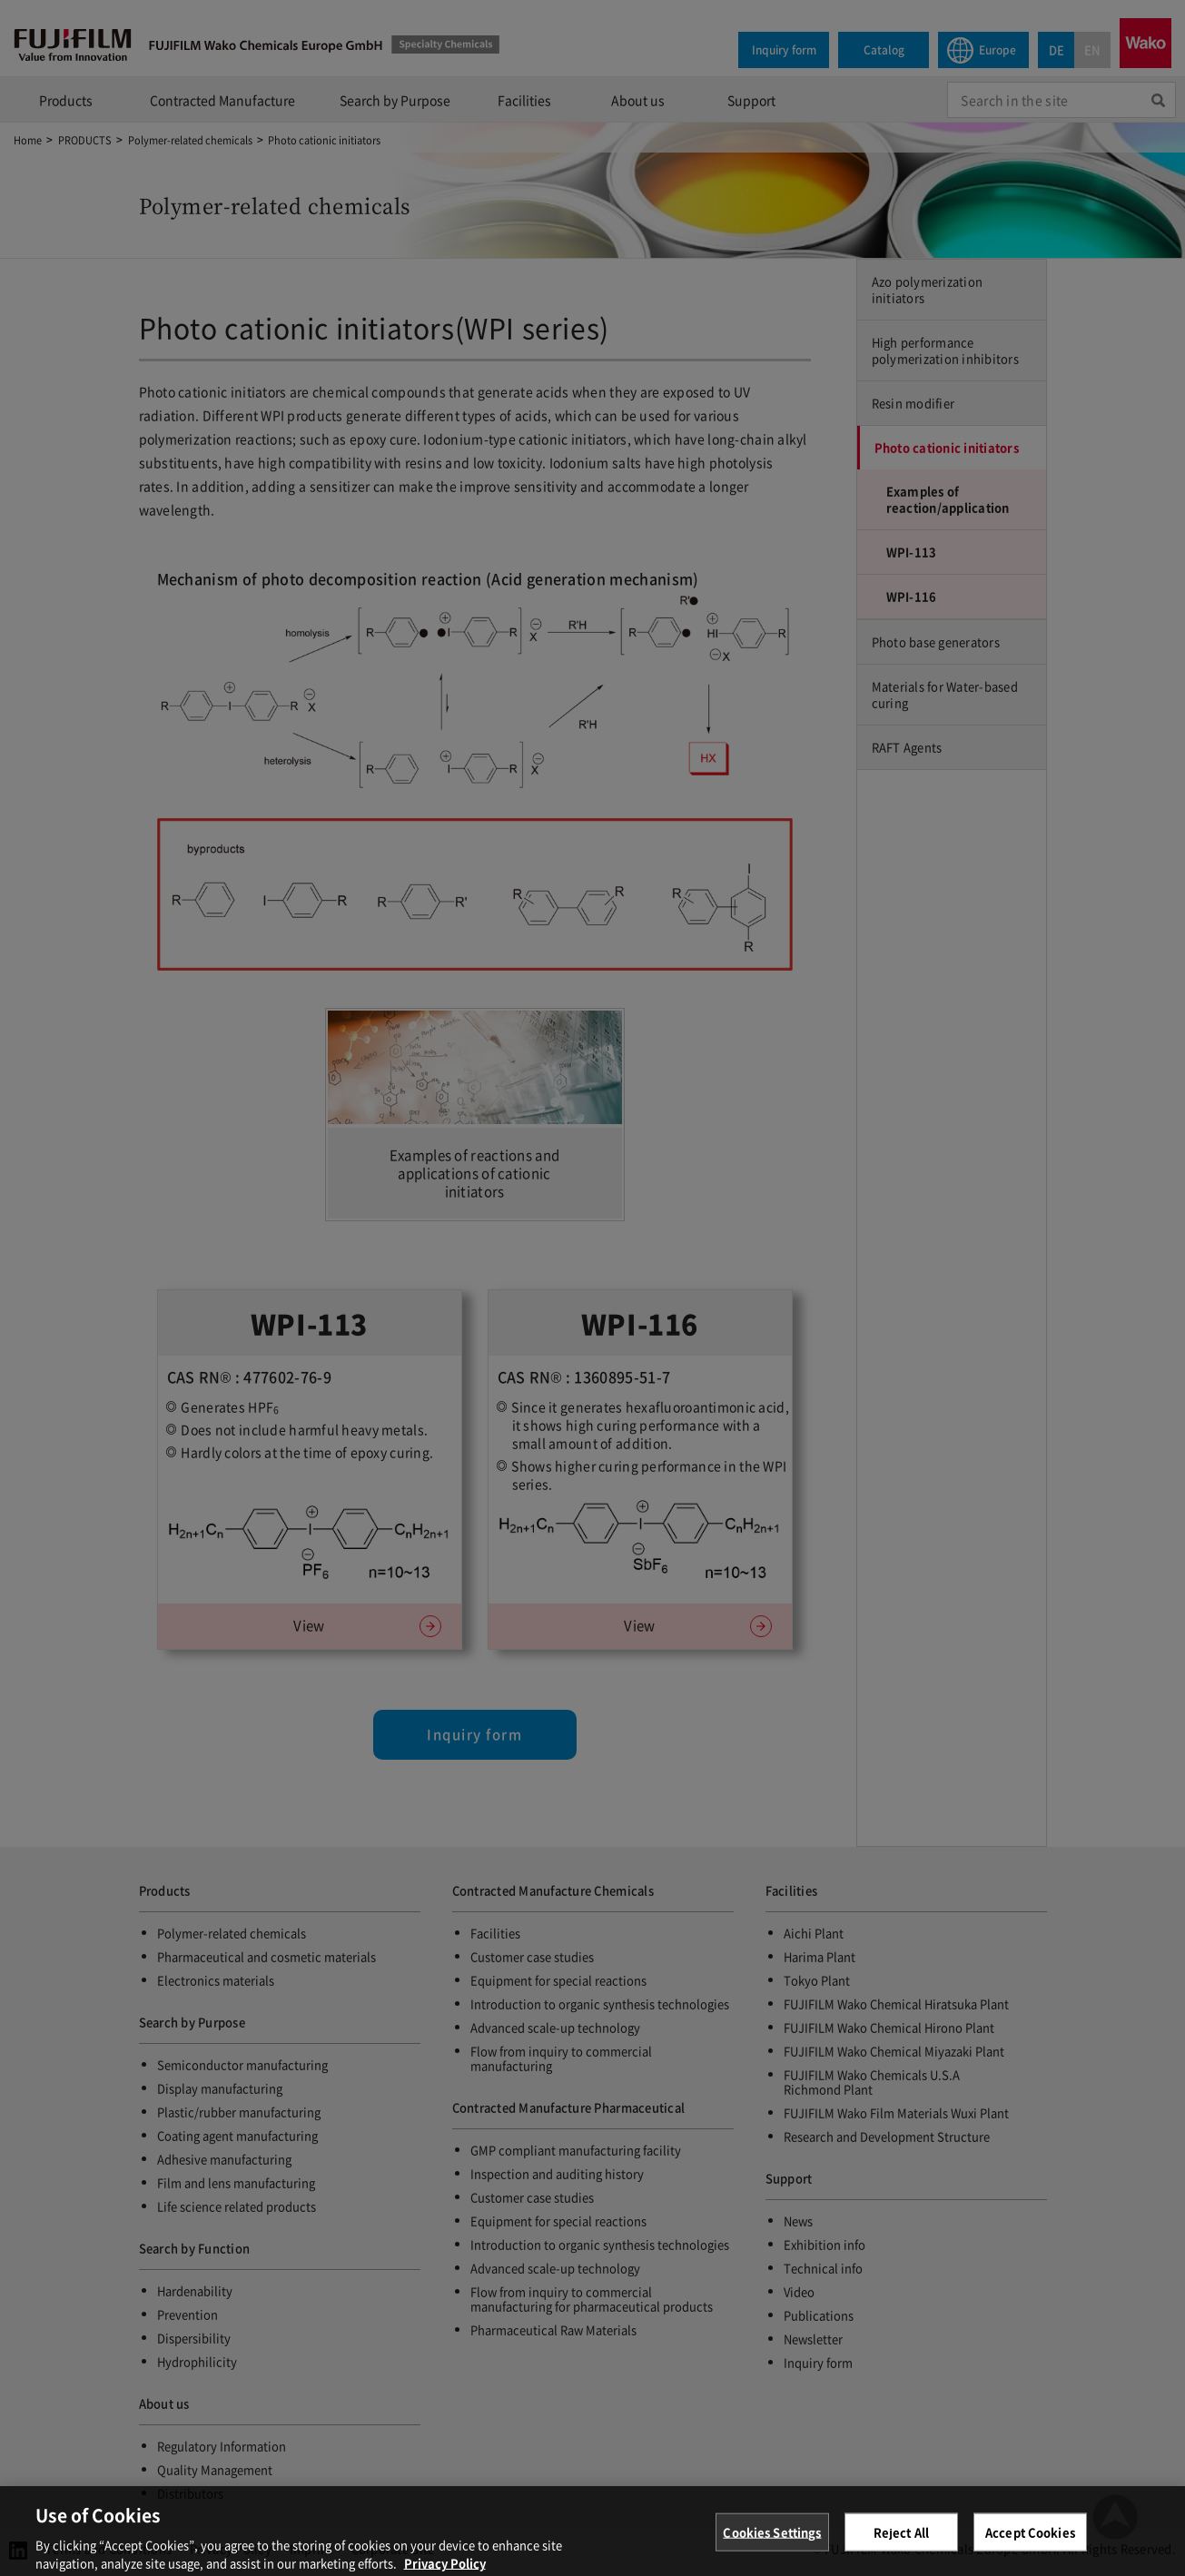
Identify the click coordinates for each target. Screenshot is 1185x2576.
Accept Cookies (1030, 2543)
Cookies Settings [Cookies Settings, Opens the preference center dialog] (772, 2543)
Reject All (901, 2543)
